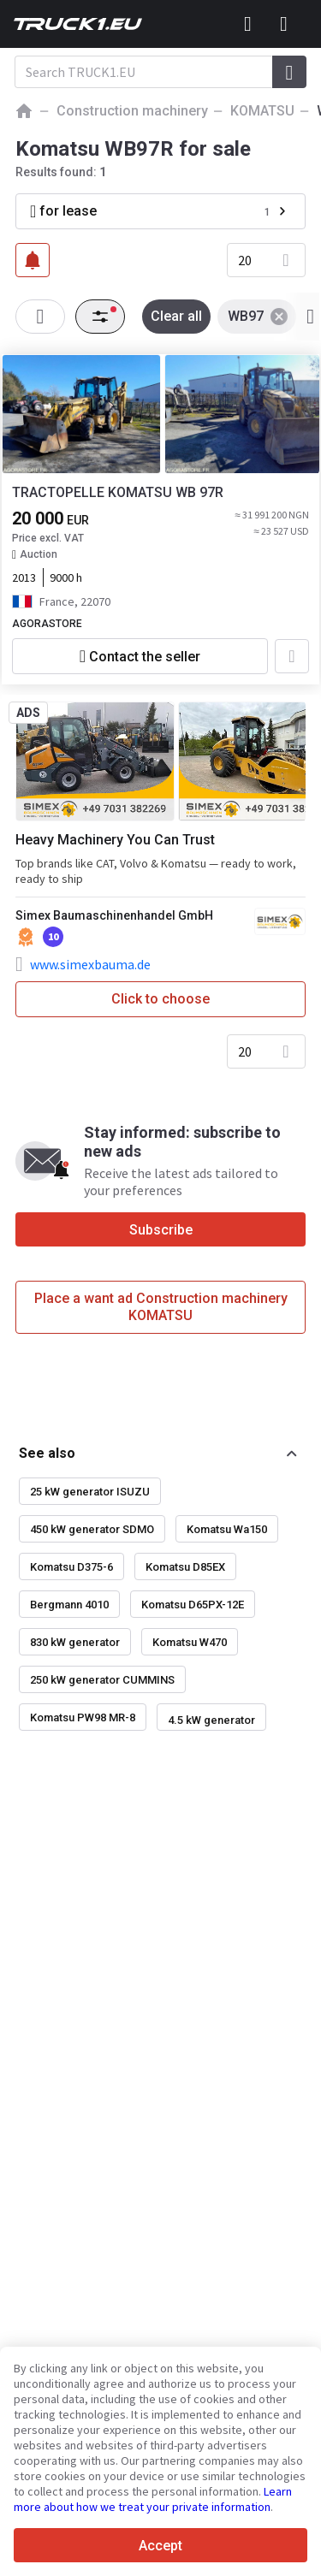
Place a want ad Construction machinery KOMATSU (161, 1307)
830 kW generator (75, 1642)
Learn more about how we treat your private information (153, 2499)
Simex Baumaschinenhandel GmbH (114, 915)
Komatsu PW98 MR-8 (82, 1717)
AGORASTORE (47, 624)
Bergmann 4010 (69, 1604)
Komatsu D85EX (185, 1566)
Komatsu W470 (189, 1642)
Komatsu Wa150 (227, 1529)
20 (245, 260)
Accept (160, 2546)
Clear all (176, 316)
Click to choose (160, 999)
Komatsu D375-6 (71, 1566)
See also (47, 1453)
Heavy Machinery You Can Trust (115, 840)
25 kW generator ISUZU (90, 1491)
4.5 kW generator (211, 1720)
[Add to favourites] (292, 656)
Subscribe (161, 1230)
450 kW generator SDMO (92, 1529)
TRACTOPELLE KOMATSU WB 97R (117, 492)
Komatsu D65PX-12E (192, 1604)
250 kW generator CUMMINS (102, 1679)
